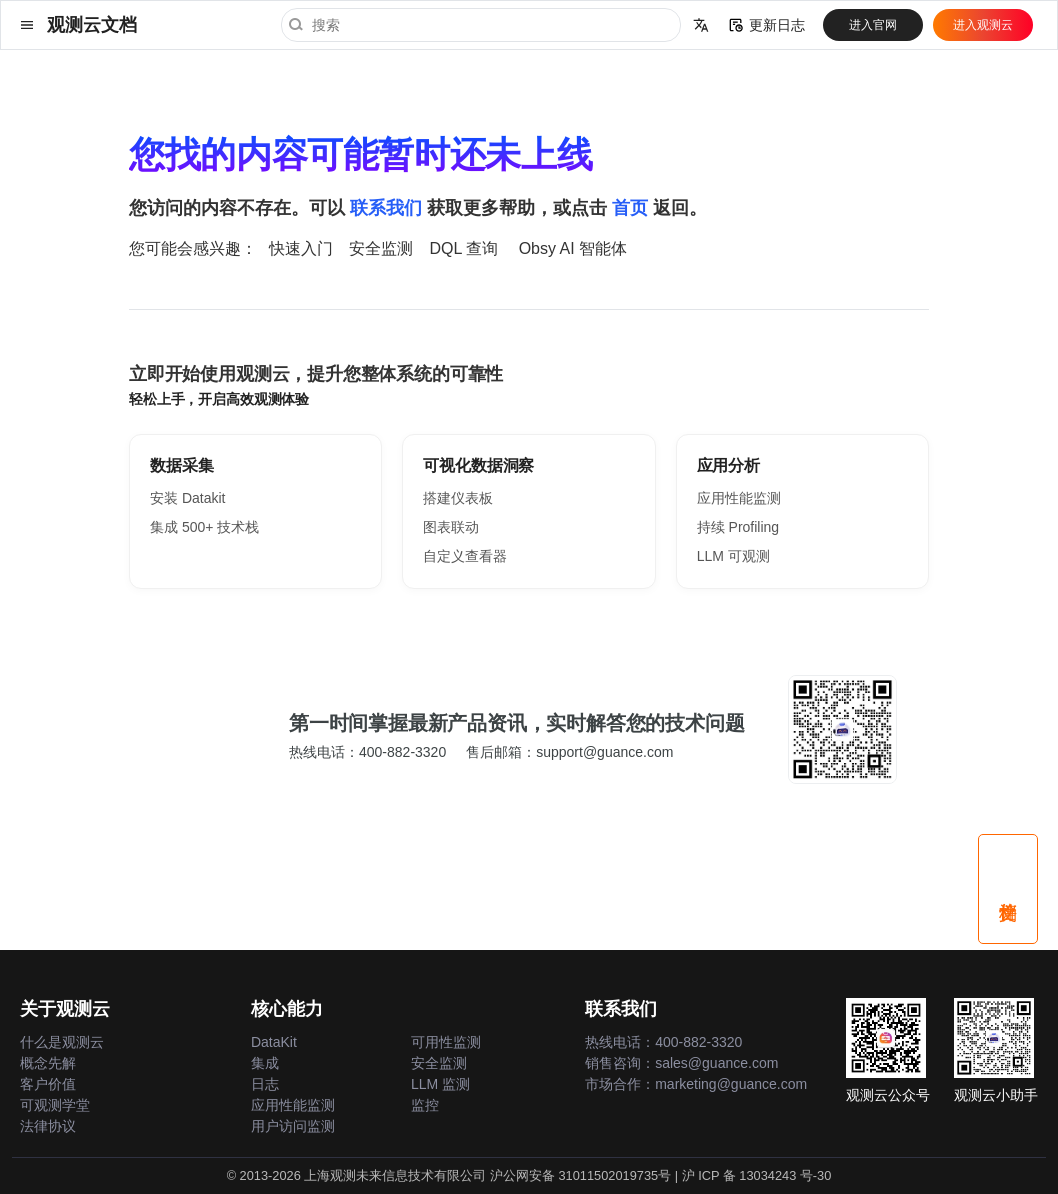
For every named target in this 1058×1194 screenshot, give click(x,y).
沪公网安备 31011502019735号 (580, 1175)
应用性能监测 (739, 498)
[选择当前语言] (701, 25)
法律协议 (48, 1126)
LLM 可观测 (733, 556)
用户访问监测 (293, 1126)
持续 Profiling (738, 527)
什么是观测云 (62, 1042)
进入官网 (873, 25)
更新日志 (767, 25)
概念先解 (48, 1063)
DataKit (274, 1042)
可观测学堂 (55, 1105)
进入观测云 (983, 25)
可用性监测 (446, 1042)
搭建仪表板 (458, 498)
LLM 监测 (440, 1084)
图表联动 (451, 527)
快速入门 (301, 248)
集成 (265, 1063)
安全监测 (381, 248)
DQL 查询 (463, 248)
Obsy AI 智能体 (573, 248)
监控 (425, 1105)
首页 (630, 208)
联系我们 (386, 208)
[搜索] (481, 25)
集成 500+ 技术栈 (204, 527)
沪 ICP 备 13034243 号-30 (757, 1175)
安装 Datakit (187, 498)
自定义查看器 (465, 556)
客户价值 (48, 1084)
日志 (265, 1084)
